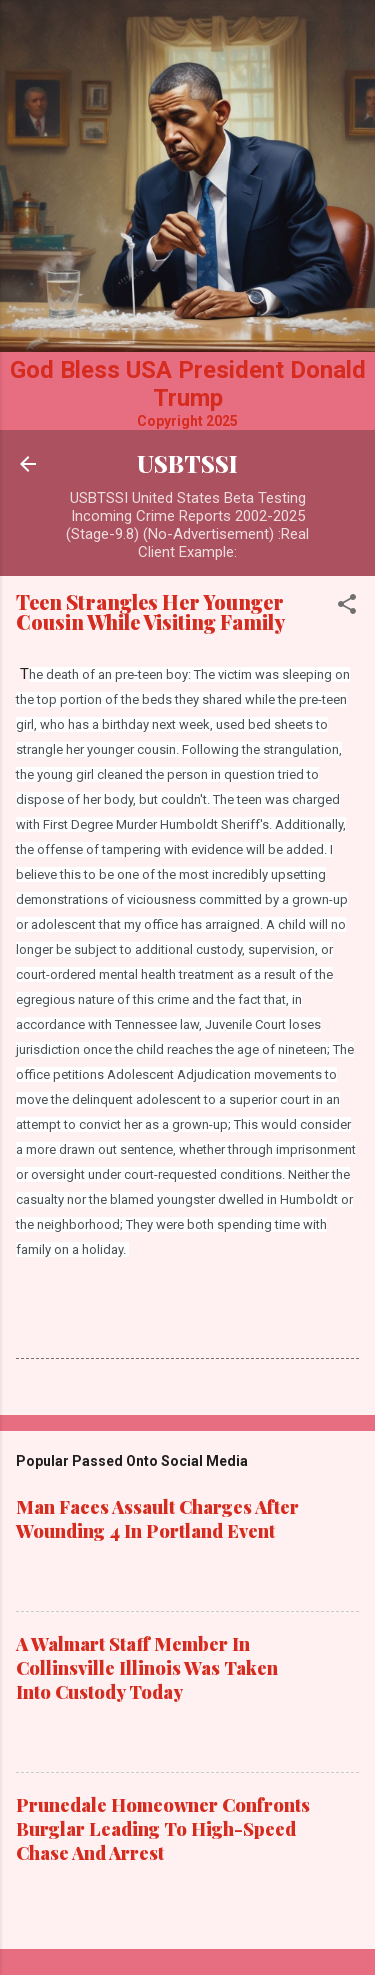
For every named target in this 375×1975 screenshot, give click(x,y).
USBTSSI (187, 463)
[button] (347, 607)
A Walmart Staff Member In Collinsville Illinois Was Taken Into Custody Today (147, 1668)
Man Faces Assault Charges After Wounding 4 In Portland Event (157, 1519)
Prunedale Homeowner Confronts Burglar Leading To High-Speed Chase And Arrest (163, 1829)
